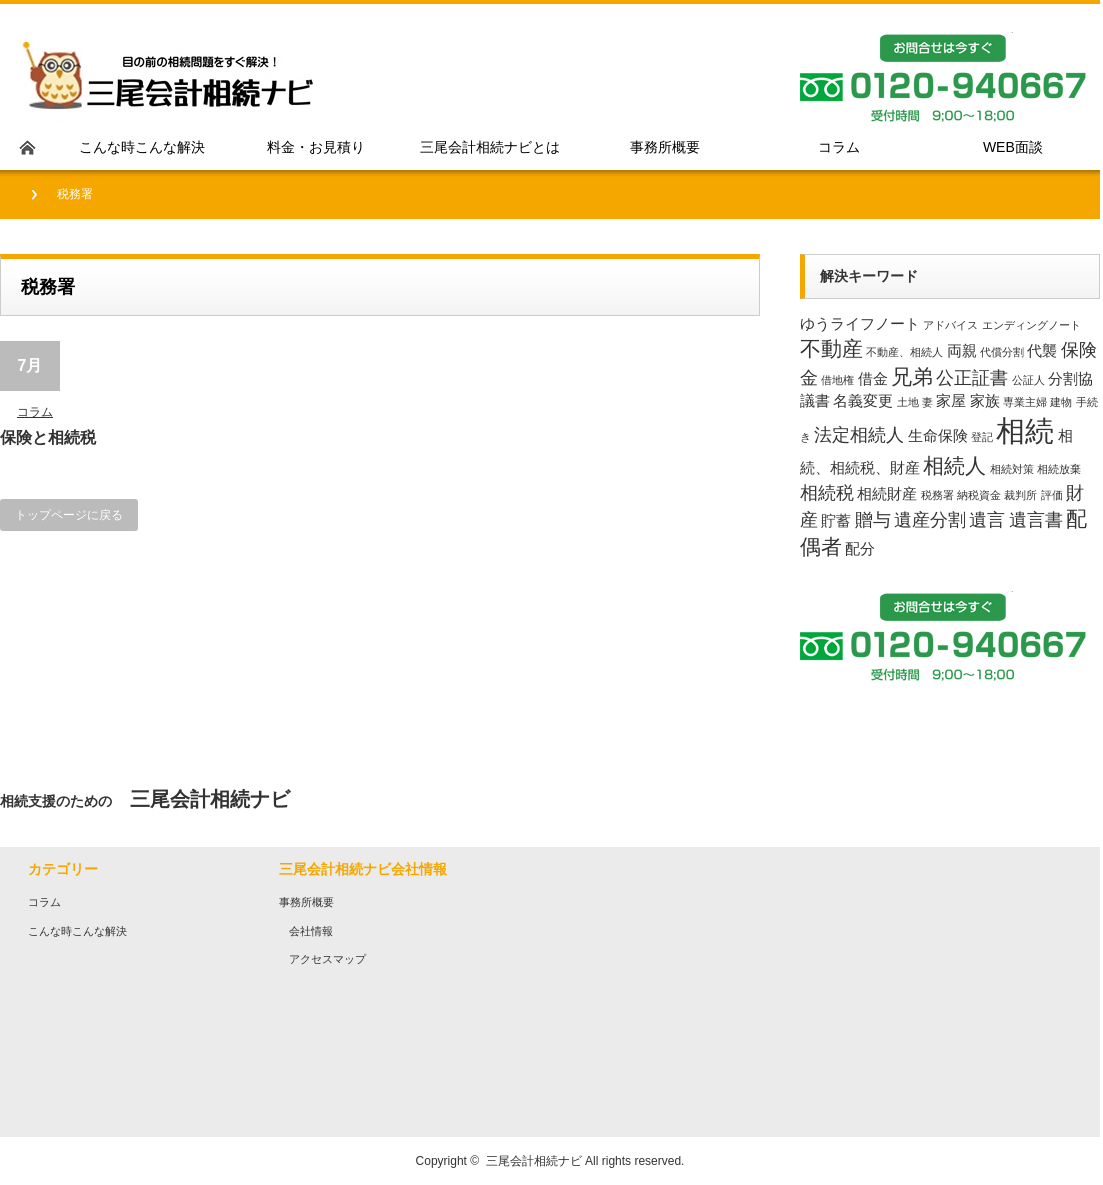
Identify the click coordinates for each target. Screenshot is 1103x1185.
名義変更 (863, 400)
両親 (962, 350)
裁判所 (1020, 495)
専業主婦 (1025, 402)
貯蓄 (836, 520)
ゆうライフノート (860, 323)
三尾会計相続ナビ (534, 1161)
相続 (1025, 430)
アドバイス (950, 325)
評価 (1052, 495)
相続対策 (1012, 469)
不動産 (831, 348)
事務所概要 (306, 902)
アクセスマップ (327, 959)
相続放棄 (1059, 469)
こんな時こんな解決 (77, 931)
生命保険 (938, 435)
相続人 (954, 465)
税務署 (937, 495)
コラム (35, 412)
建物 (1061, 402)
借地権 (837, 380)
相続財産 (887, 493)
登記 (982, 437)
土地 (908, 402)
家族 (985, 400)
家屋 (951, 400)
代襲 (1042, 350)
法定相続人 (859, 434)
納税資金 (979, 495)
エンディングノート (1031, 325)
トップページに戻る (69, 515)
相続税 (827, 492)
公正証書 (972, 377)
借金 (873, 378)
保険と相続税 (48, 437)
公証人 (1028, 380)
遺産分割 (930, 519)
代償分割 (1002, 352)
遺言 (987, 519)
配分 (860, 548)
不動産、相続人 (904, 352)
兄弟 (912, 376)
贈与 (873, 519)
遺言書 (1036, 519)
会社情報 (311, 931)
